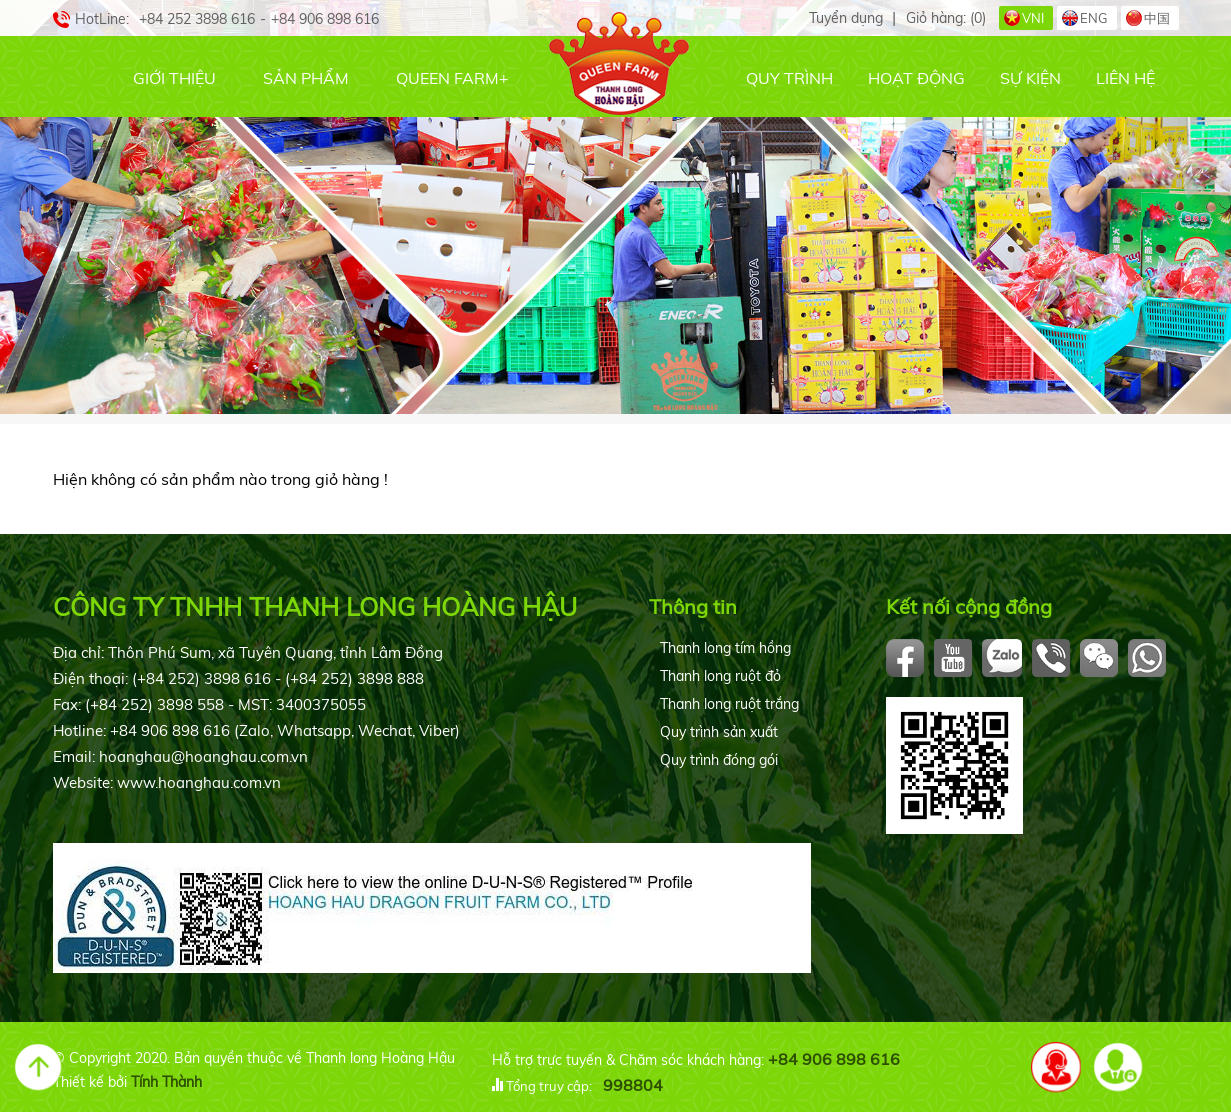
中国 (1157, 18)
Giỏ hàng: (946, 18)
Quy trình (789, 78)
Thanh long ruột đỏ (720, 676)
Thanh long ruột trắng (729, 704)
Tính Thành (166, 1082)
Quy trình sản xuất (719, 732)
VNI (1033, 18)
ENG (1094, 18)
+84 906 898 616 (834, 1059)
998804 (633, 1085)
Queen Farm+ (452, 78)
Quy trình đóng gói (719, 760)
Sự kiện (1030, 78)
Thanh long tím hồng (725, 648)
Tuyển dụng (846, 18)
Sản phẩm (306, 78)
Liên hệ (1125, 78)
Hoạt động (916, 78)
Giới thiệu (174, 78)
